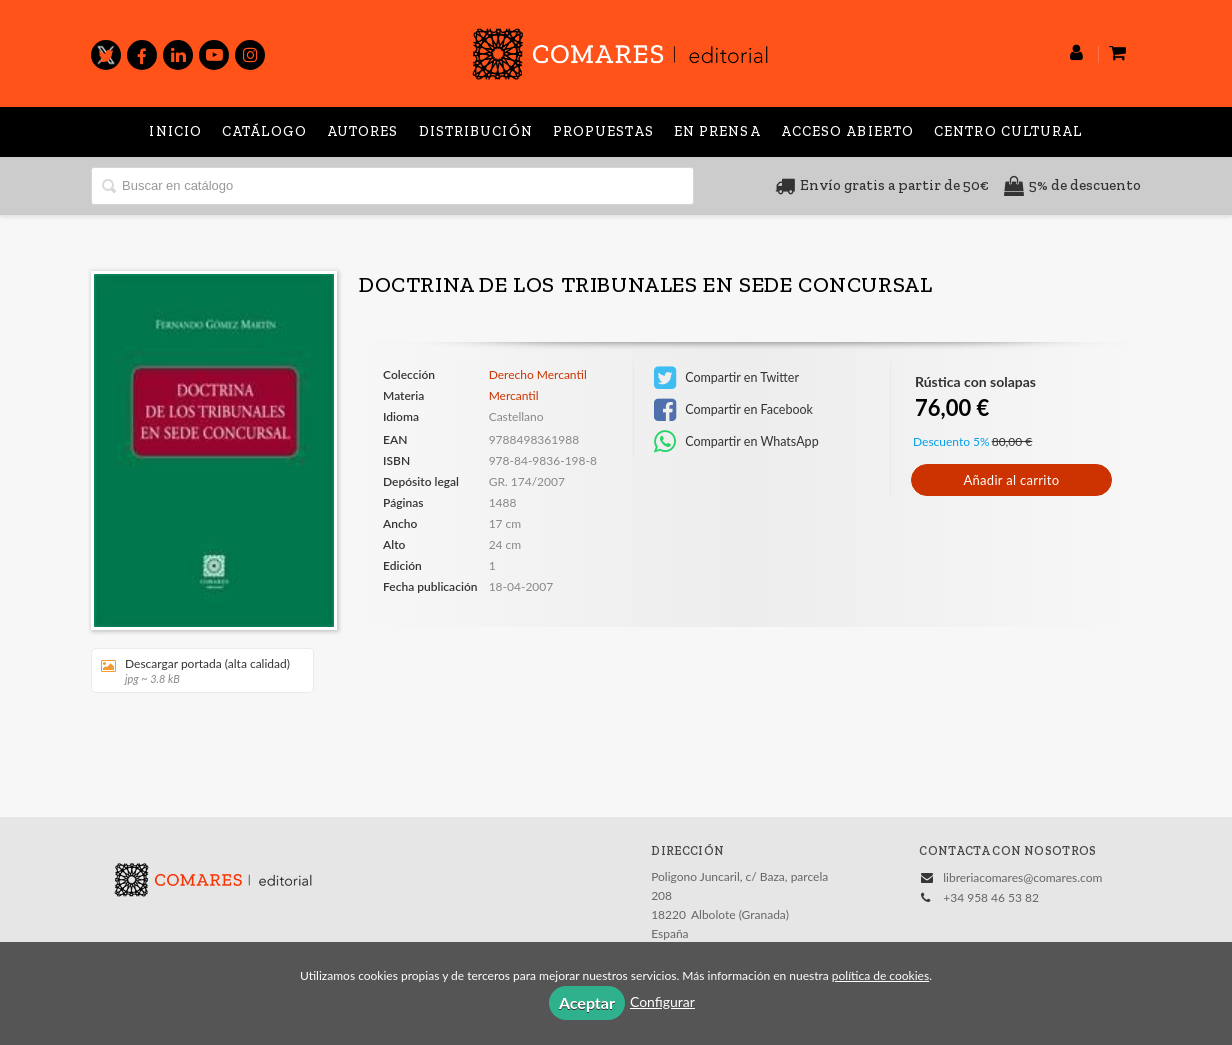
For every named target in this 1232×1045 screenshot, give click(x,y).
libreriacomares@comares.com (1022, 877)
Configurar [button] (662, 1001)
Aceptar (587, 1002)
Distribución (476, 131)
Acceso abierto (847, 131)
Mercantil (514, 395)
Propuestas (603, 131)
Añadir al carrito (1011, 480)
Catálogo (264, 131)
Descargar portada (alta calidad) (195, 670)
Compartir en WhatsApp (736, 442)
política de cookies (880, 975)
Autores (363, 131)
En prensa (717, 131)
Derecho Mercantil (538, 375)
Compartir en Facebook (733, 410)
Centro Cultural (1008, 131)
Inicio (175, 131)
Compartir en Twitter (726, 378)
